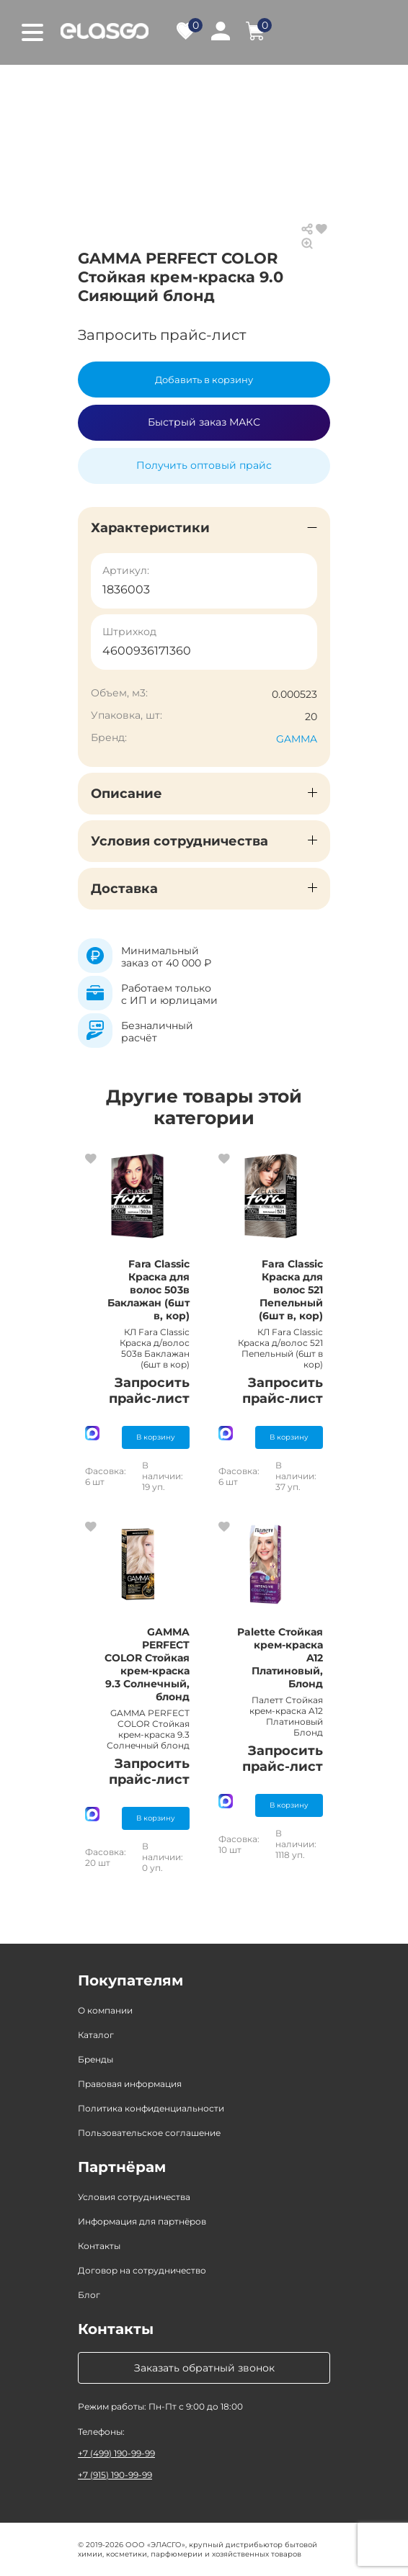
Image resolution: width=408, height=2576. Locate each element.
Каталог (163, 86)
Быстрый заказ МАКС (204, 422)
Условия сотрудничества (134, 2196)
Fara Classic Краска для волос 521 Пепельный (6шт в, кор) (291, 1289)
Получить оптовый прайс (204, 465)
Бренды (95, 2059)
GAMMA (296, 738)
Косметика (236, 86)
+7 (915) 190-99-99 (115, 2474)
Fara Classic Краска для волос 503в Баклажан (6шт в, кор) (148, 1289)
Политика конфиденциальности (151, 2108)
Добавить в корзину (204, 379)
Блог (89, 2294)
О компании (105, 2010)
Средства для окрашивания (228, 100)
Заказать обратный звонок (204, 2367)
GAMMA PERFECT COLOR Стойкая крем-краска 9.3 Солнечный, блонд (147, 1664)
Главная (98, 86)
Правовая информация (130, 2083)
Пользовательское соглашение (149, 2132)
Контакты (99, 2245)
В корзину (155, 1437)
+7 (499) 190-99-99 (116, 2453)
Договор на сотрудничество (142, 2270)
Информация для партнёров (142, 2221)
